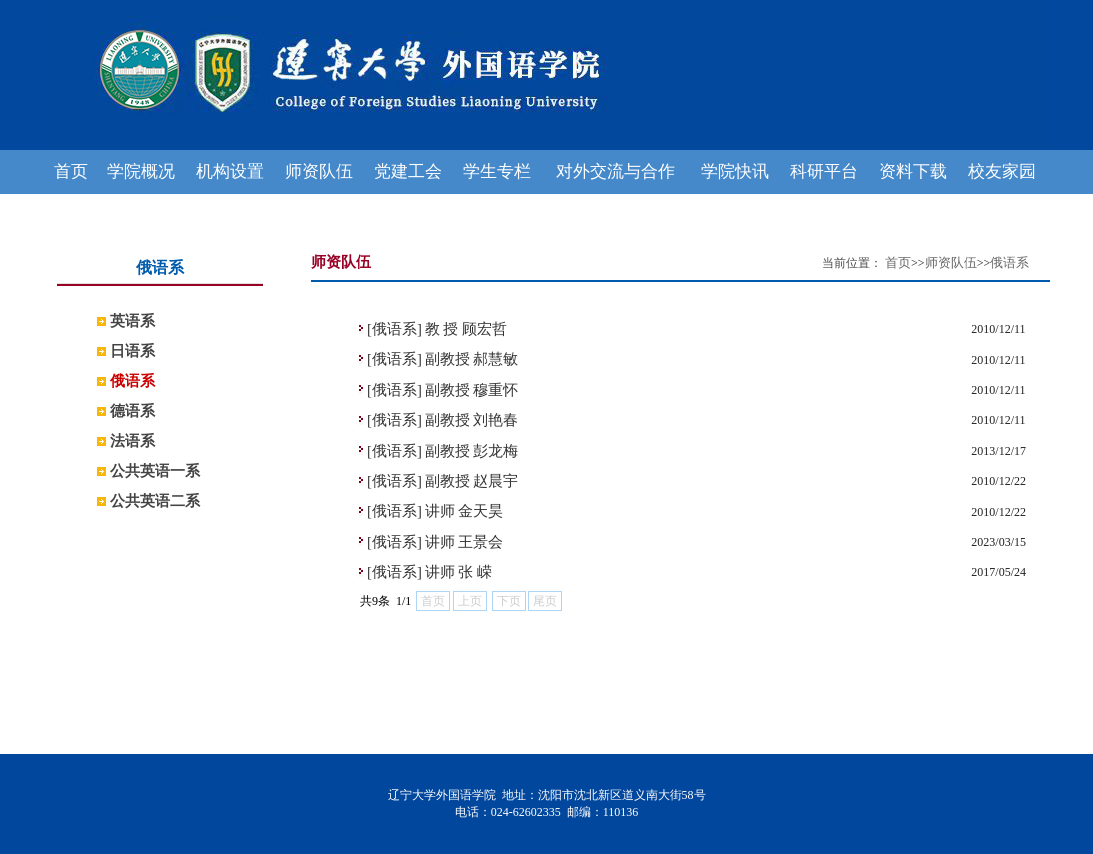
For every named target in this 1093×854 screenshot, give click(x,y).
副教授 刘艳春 (472, 420)
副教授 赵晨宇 (472, 481)
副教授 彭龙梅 (472, 451)
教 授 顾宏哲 (466, 329)
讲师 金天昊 (464, 511)
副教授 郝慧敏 (472, 359)
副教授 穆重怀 (472, 390)
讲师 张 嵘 (458, 572)
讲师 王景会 (464, 542)
